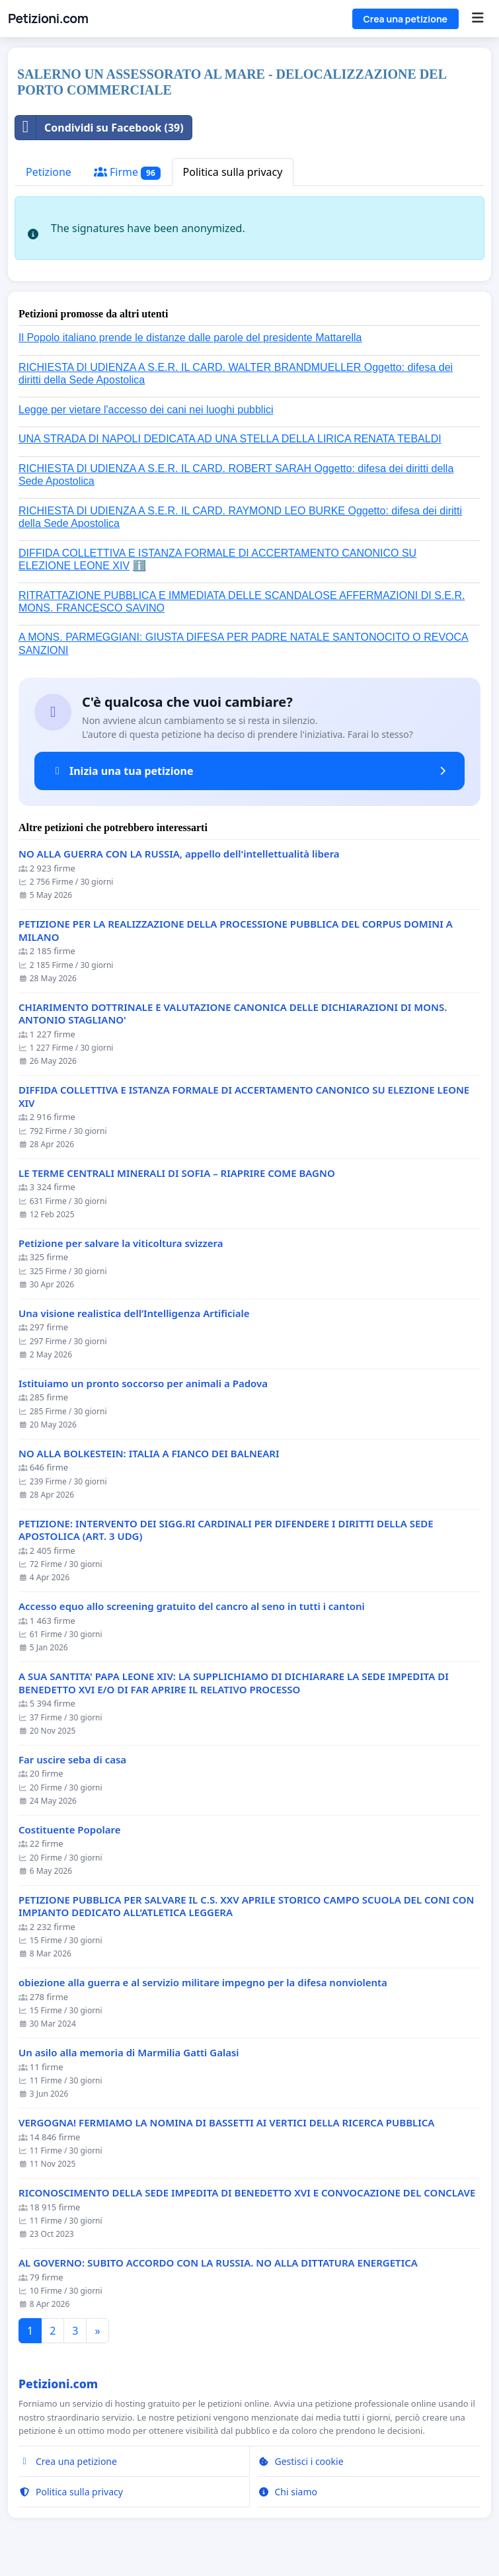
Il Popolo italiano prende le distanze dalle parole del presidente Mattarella (190, 337)
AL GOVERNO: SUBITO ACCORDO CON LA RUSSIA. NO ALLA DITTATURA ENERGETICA (218, 2263)
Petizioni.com (48, 18)
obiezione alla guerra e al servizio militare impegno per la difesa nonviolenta (203, 1982)
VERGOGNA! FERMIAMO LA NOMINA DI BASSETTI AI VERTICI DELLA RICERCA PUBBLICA (226, 2122)
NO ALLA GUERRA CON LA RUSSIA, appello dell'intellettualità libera (179, 854)
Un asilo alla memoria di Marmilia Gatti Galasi (129, 2052)
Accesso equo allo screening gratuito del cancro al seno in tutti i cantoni (192, 1606)
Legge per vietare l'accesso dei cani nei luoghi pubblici (146, 409)
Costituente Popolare (69, 1830)
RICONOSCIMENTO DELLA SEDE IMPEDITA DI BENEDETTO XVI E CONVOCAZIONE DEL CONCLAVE (247, 2193)
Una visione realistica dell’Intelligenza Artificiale (134, 1313)
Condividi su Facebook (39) (99, 128)
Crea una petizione (405, 19)
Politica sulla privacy (233, 172)
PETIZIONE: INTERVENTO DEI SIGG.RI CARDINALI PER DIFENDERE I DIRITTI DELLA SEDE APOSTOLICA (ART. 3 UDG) (226, 1530)
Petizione (48, 172)
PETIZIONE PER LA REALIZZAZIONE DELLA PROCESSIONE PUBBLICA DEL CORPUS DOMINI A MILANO (236, 931)
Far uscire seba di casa (72, 1759)
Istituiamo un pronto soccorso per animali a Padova (143, 1383)
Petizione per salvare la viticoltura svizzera (121, 1243)
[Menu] (477, 18)
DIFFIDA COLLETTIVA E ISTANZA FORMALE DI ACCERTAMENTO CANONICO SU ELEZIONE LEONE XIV (244, 1096)
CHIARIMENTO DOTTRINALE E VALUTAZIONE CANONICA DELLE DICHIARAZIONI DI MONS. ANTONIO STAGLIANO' (233, 1014)
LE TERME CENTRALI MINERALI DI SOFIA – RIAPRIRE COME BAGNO (177, 1173)
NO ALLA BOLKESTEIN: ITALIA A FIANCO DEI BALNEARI (149, 1453)
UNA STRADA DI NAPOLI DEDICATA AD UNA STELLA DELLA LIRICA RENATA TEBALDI (230, 438)
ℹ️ (139, 565)
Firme (127, 172)
